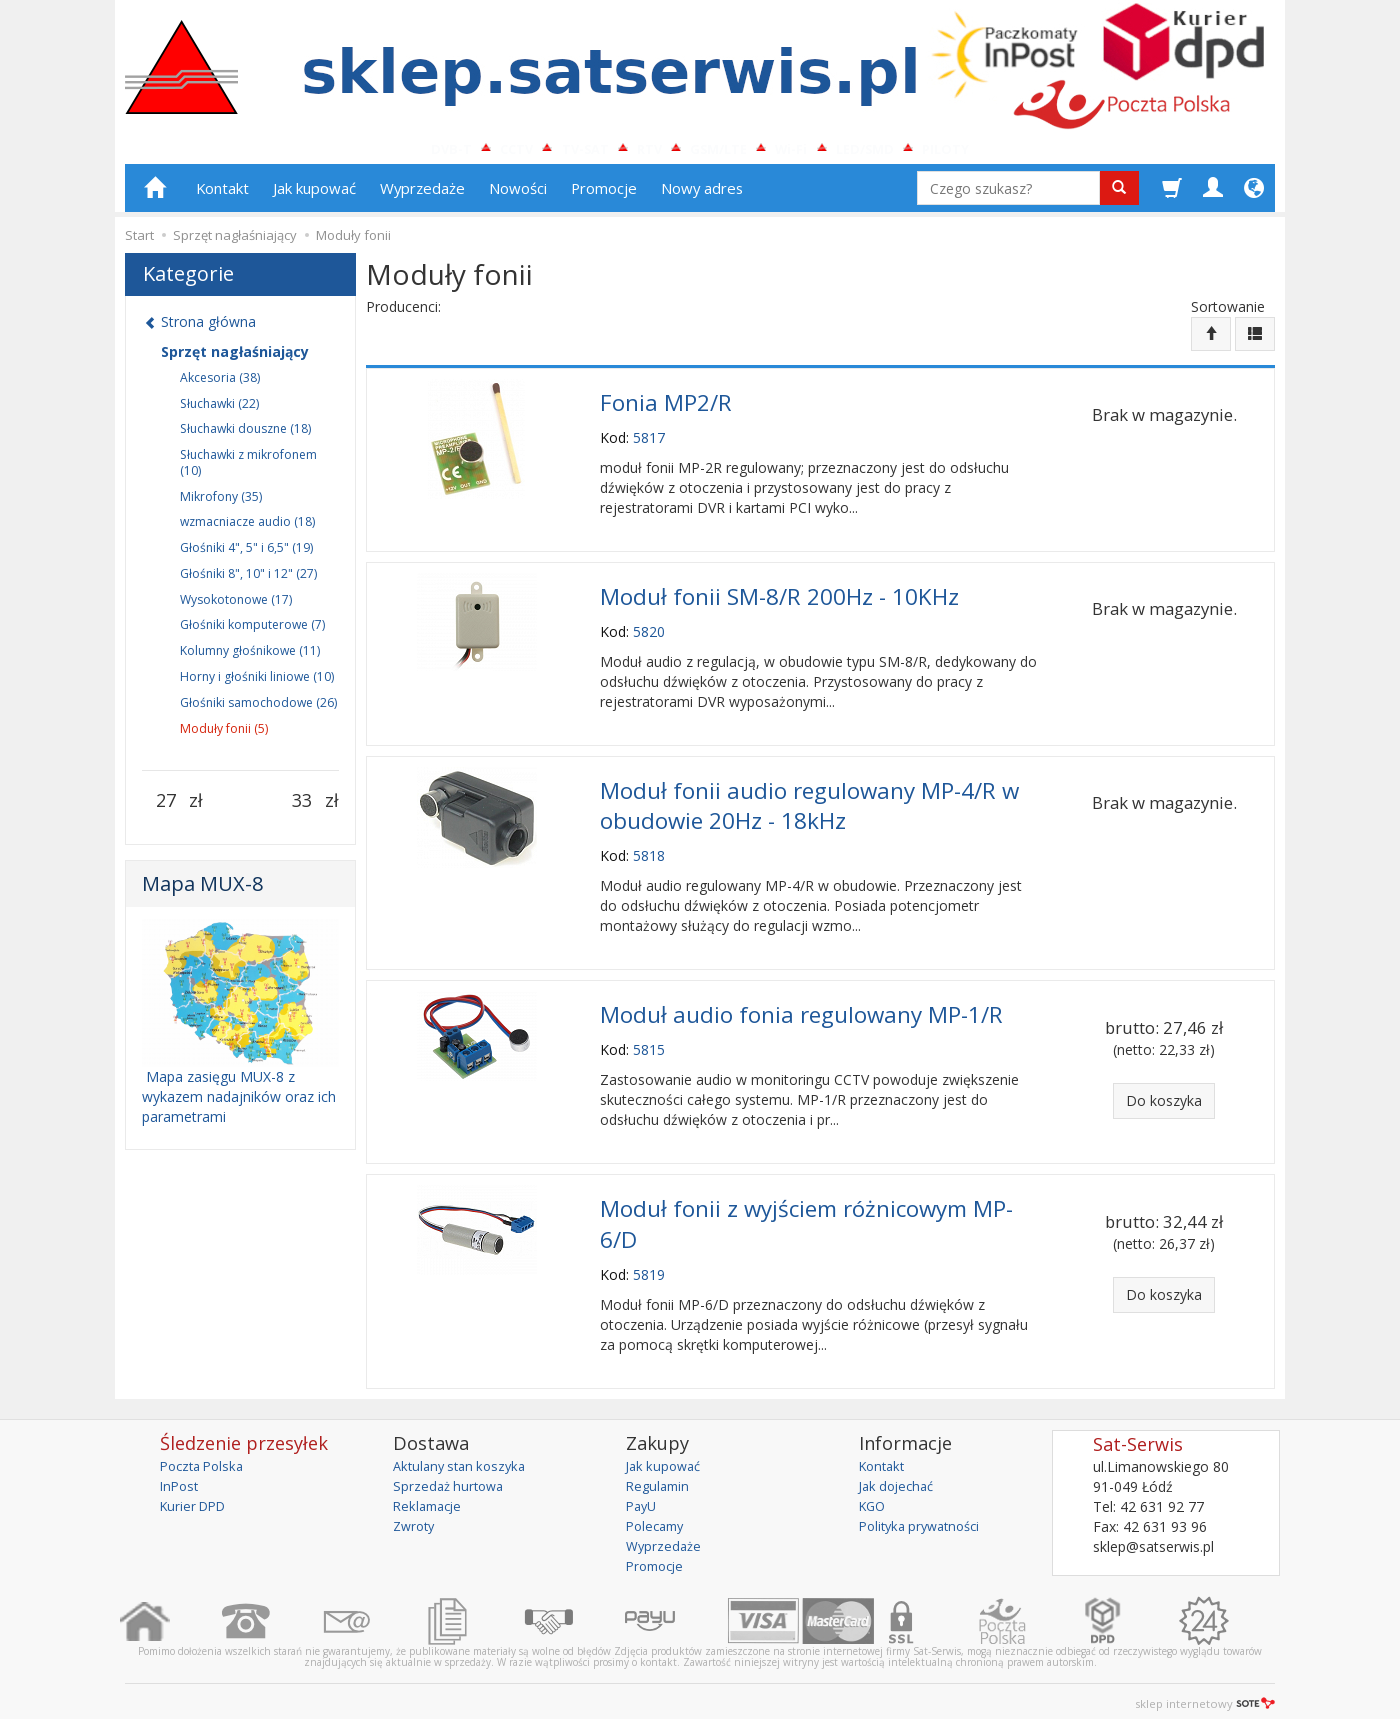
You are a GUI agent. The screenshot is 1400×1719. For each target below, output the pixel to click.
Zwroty (416, 1510)
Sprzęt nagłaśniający (235, 359)
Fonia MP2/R (666, 408)
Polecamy (658, 1510)
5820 (649, 633)
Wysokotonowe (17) (236, 607)
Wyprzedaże (422, 197)
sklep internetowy (1205, 1688)
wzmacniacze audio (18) (247, 530)
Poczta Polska (206, 1450)
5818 (649, 851)
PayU (643, 1490)
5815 (649, 1042)
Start (139, 244)
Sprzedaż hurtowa (451, 1470)
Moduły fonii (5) (224, 736)
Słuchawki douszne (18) (245, 437)
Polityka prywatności (925, 1510)
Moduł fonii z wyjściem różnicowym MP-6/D (806, 1213)
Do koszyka (1164, 1095)
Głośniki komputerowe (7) (252, 633)
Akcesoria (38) (220, 385)
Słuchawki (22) (219, 411)
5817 (649, 442)
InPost (181, 1470)
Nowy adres (702, 197)
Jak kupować (314, 197)
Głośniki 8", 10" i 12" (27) (248, 582)
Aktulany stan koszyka (464, 1450)
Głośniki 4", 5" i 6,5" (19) (246, 556)
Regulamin (660, 1470)
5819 (649, 1259)
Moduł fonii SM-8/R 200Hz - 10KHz (779, 599)
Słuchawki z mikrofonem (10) (248, 471)
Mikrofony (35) (221, 504)
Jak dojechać (900, 1470)
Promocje (604, 197)
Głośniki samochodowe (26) (258, 710)
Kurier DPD (196, 1490)
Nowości (518, 197)
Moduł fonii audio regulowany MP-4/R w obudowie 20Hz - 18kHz (809, 804)
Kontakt (222, 197)
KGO (874, 1490)
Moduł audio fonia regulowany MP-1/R (801, 1008)
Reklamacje (430, 1490)
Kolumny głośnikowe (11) (250, 659)
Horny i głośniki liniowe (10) (257, 685)
